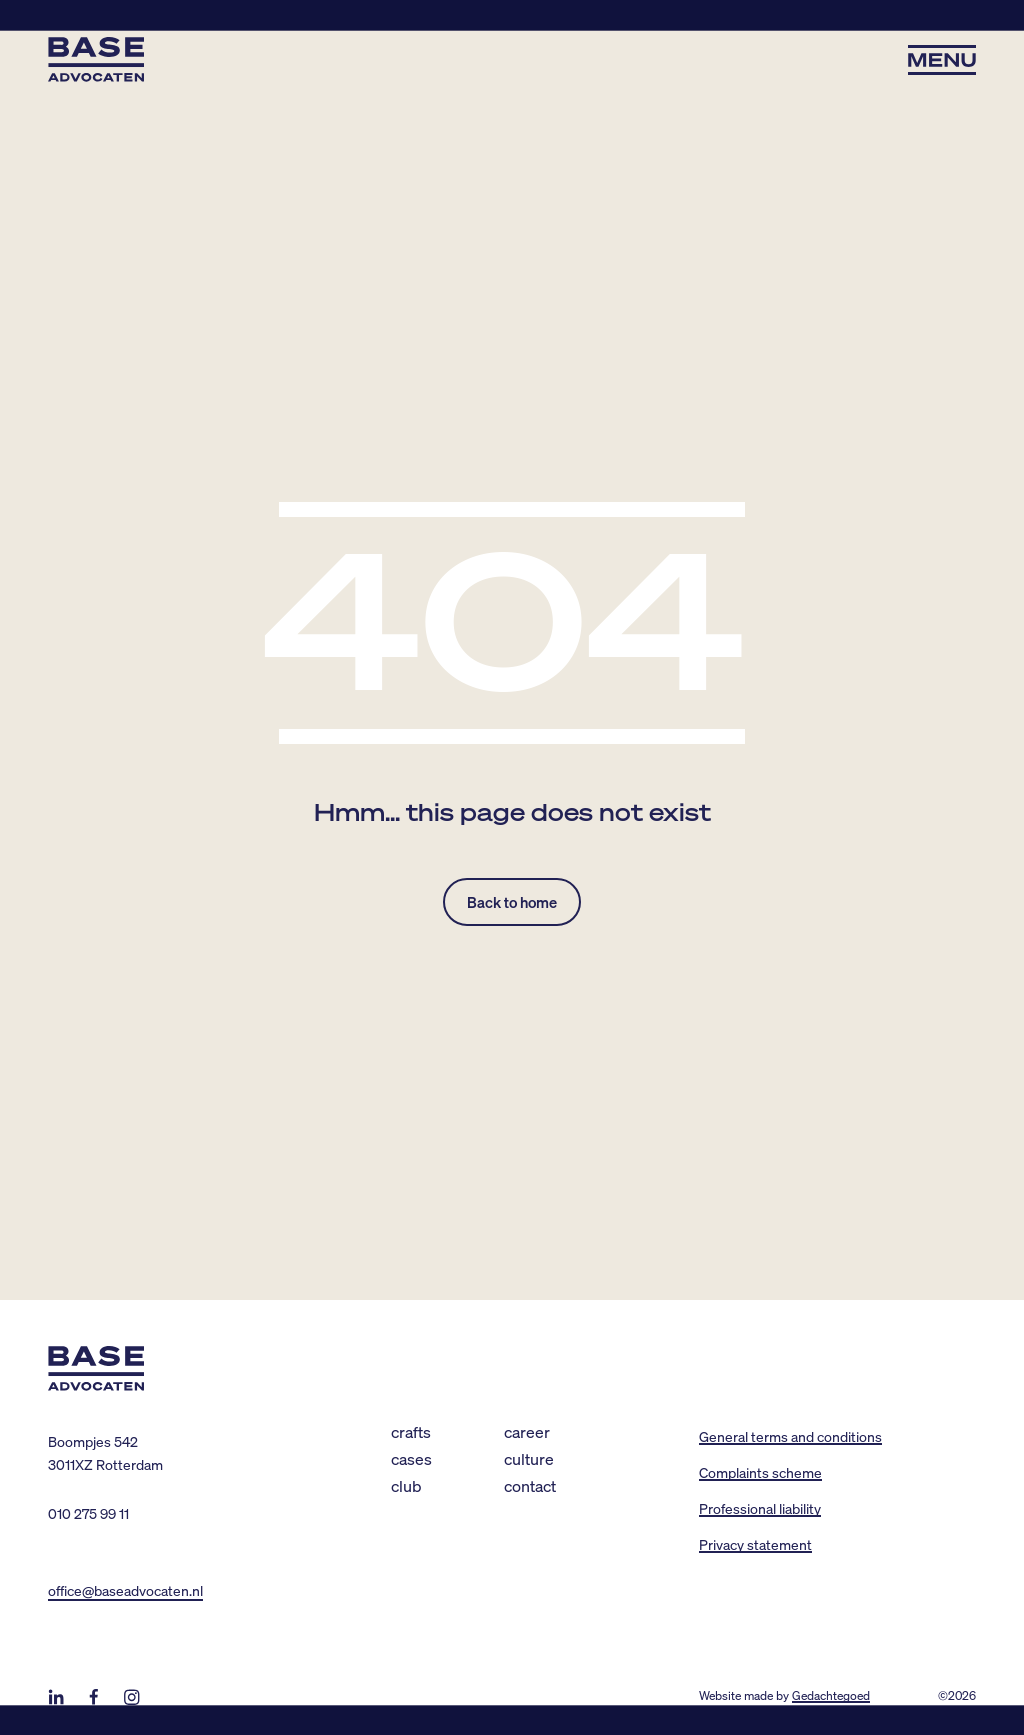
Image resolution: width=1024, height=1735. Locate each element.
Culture (529, 1458)
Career (527, 1431)
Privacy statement (755, 1544)
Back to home (512, 902)
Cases (411, 1458)
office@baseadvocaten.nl (125, 1590)
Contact (530, 1485)
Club (406, 1485)
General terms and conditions (790, 1436)
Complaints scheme (760, 1472)
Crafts (411, 1431)
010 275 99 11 (88, 1513)
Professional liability (760, 1508)
